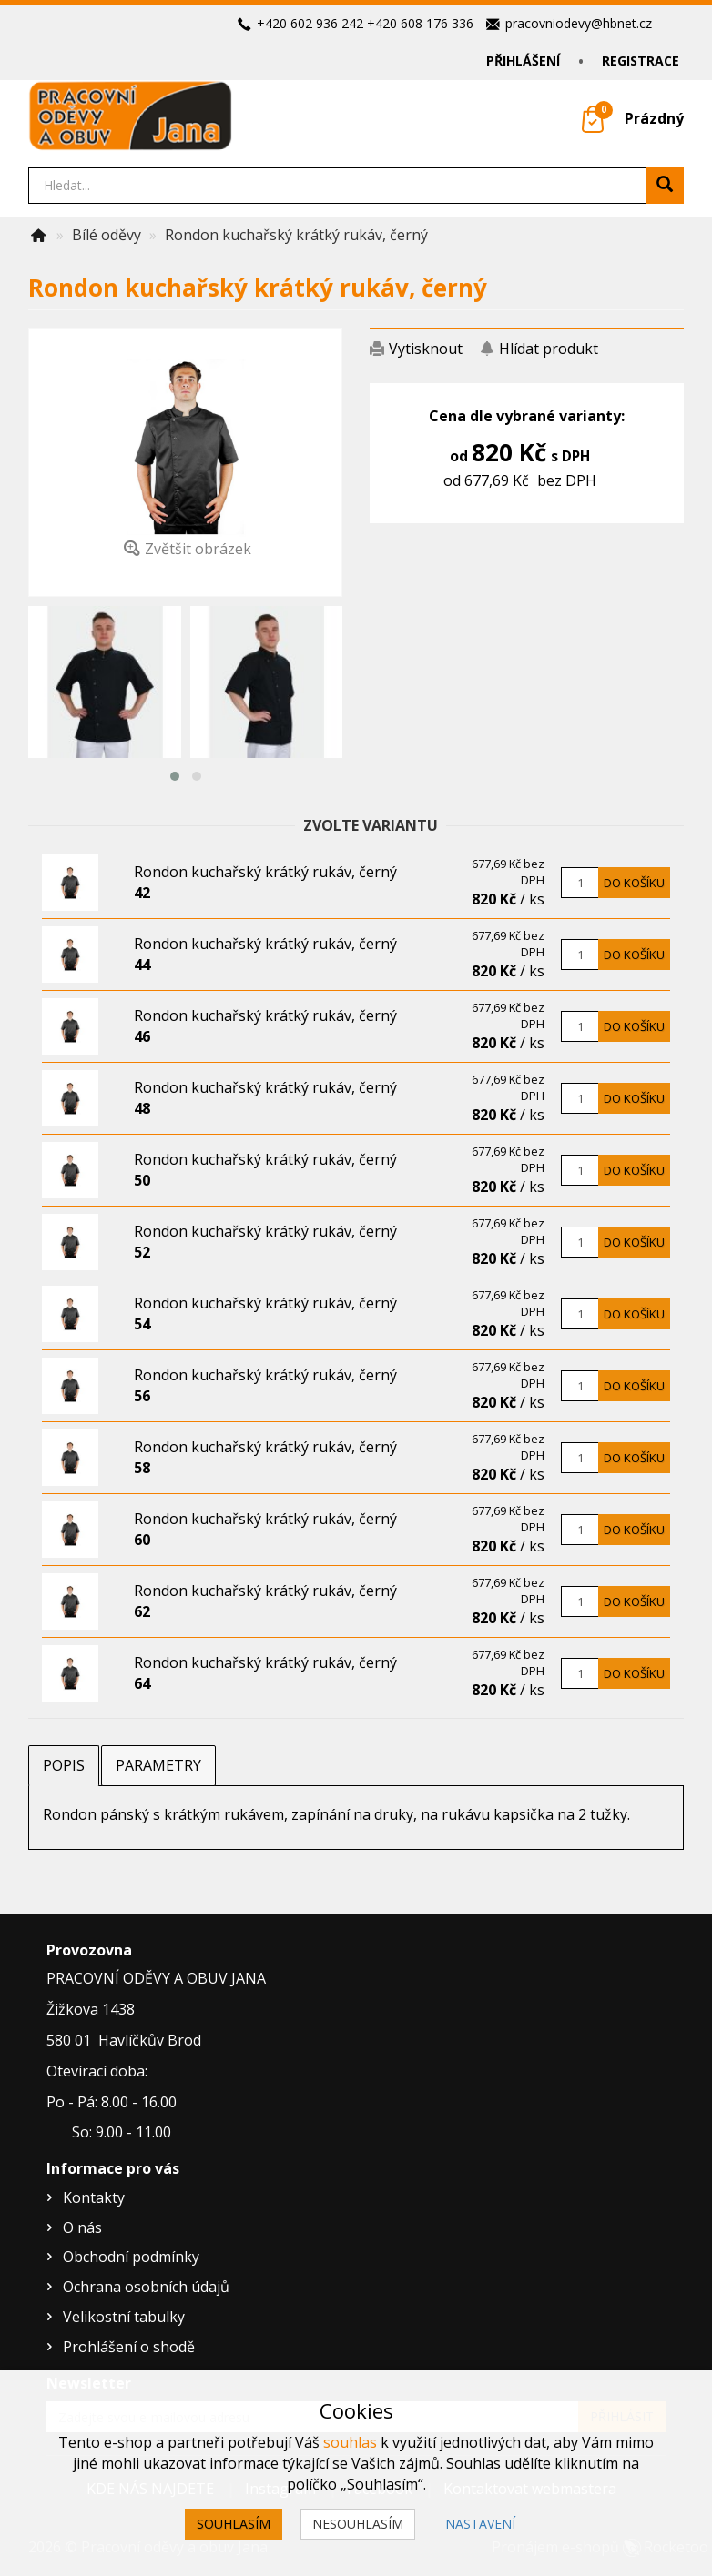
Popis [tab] (64, 1765)
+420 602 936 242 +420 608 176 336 (365, 23)
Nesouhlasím (357, 2523)
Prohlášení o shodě (129, 2347)
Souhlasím (233, 2523)
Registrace (640, 61)
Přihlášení (523, 61)
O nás (82, 2227)
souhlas (350, 2442)
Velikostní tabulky (124, 2317)
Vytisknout (426, 348)
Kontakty (94, 2197)
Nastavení (480, 2523)
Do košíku (634, 882)
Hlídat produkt (548, 348)
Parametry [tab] (158, 1765)
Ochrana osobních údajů (146, 2287)
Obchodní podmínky (131, 2257)
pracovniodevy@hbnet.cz (578, 23)
